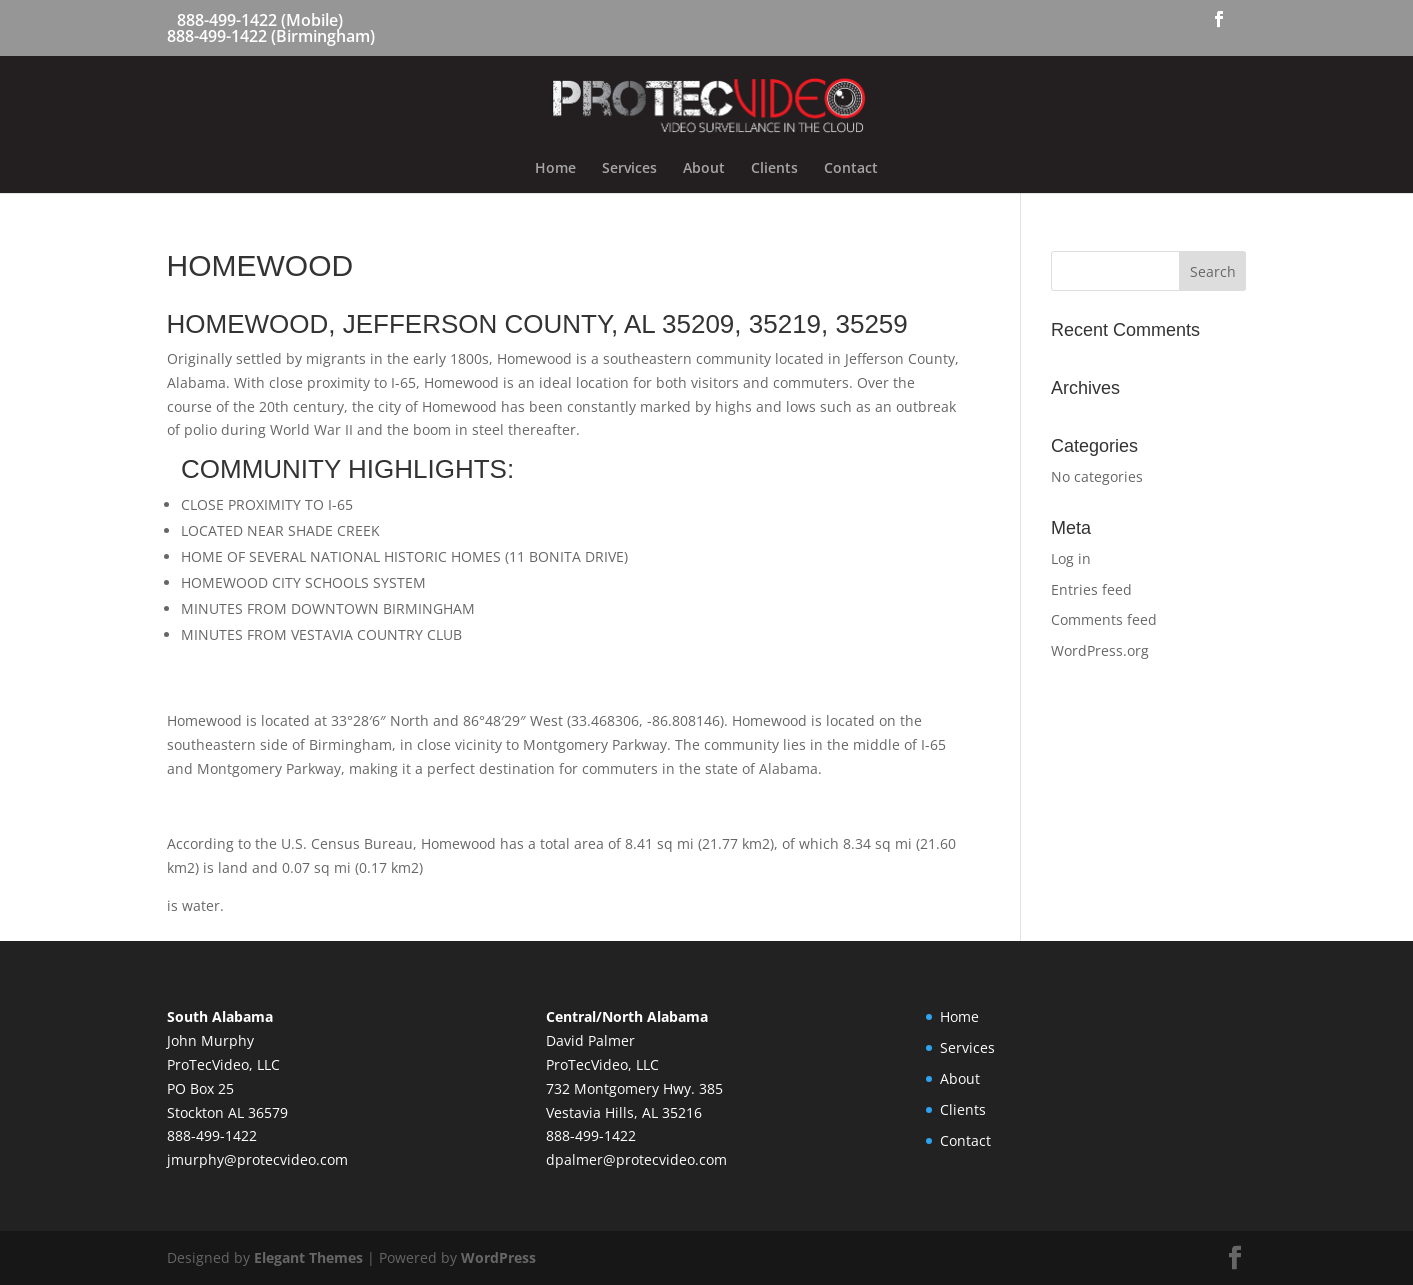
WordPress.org (1100, 650)
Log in (1071, 558)
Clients (774, 169)
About (704, 169)
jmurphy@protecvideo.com (257, 1159)
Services (629, 169)
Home (555, 169)
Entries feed (1091, 589)
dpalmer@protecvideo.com (636, 1159)
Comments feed (1104, 619)
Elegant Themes (308, 1257)
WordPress (498, 1257)
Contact (851, 169)
